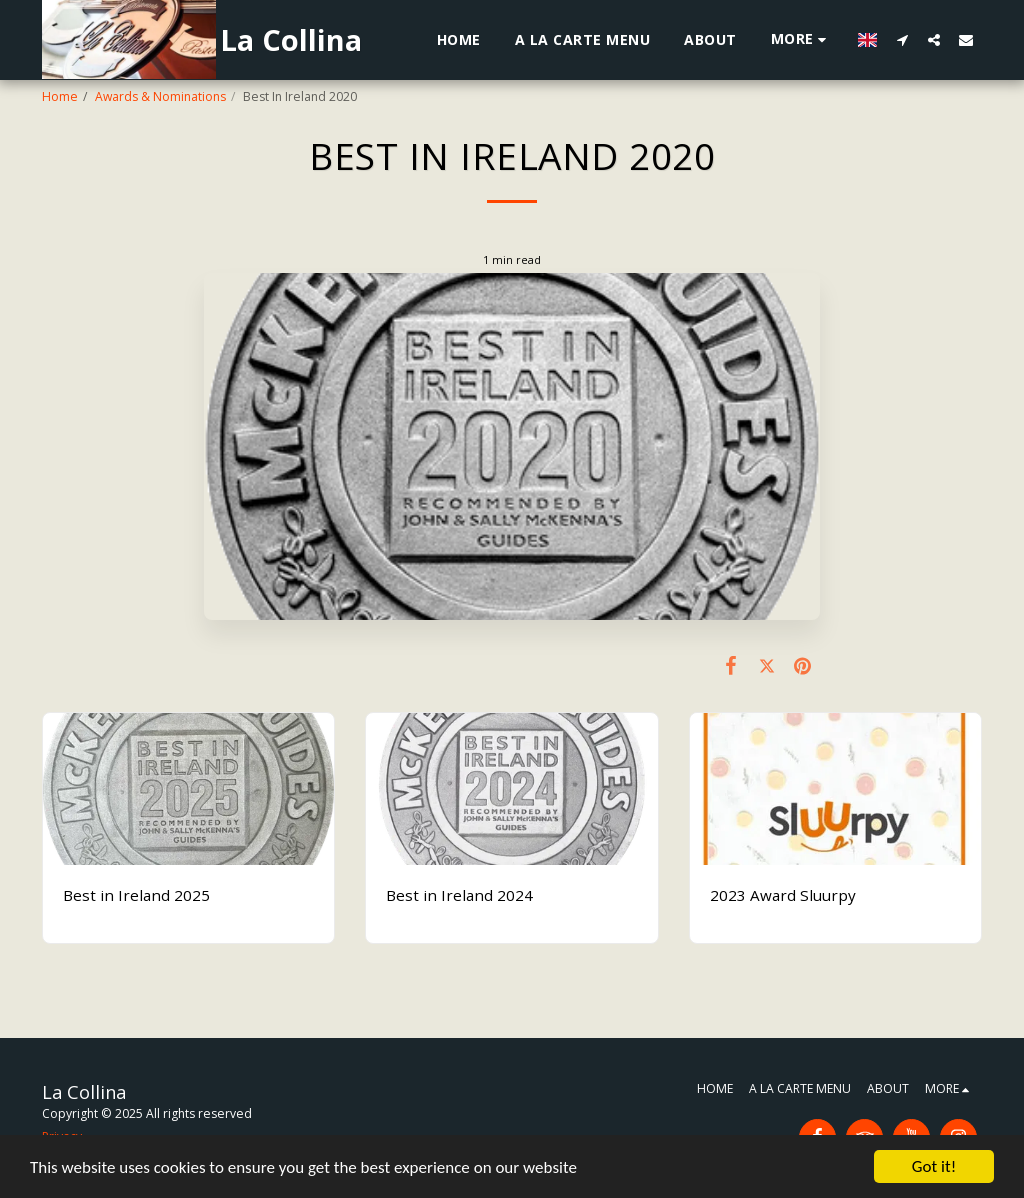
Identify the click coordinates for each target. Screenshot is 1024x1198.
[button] (902, 39)
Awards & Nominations (160, 96)
